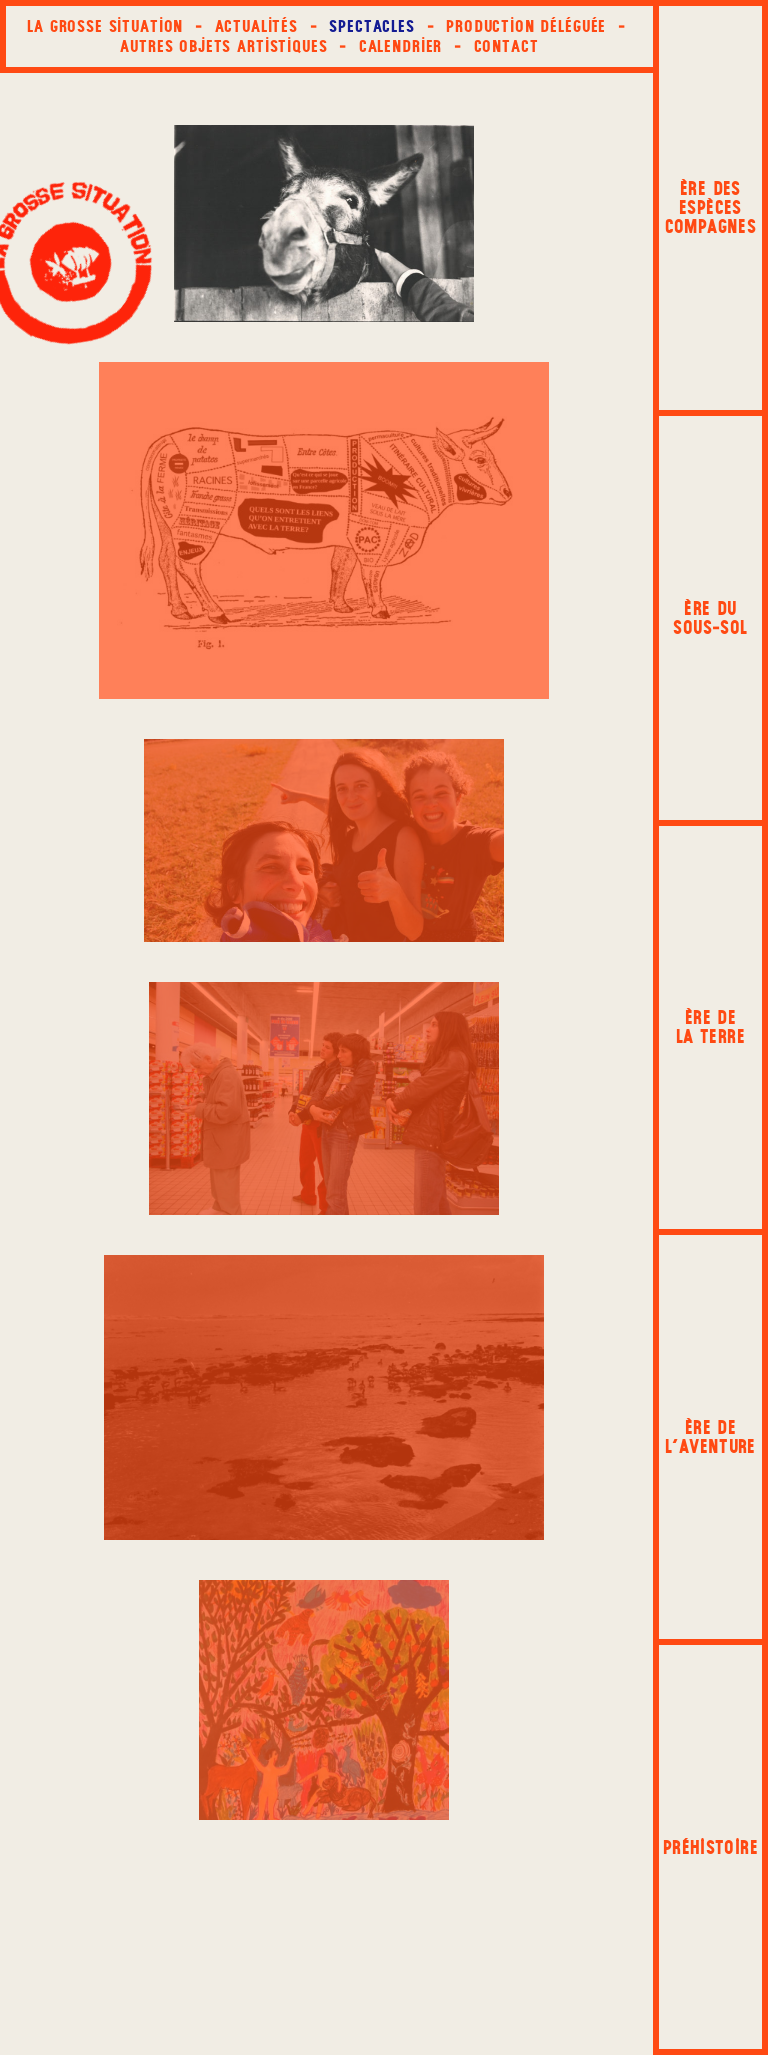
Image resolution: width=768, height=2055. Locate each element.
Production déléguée (526, 26)
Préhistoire (710, 1847)
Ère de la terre (710, 1027)
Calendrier (401, 46)
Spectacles (372, 26)
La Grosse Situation (105, 26)
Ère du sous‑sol (710, 618)
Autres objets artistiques (223, 46)
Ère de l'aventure (710, 1437)
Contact (506, 46)
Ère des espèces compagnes (710, 207)
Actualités (257, 26)
